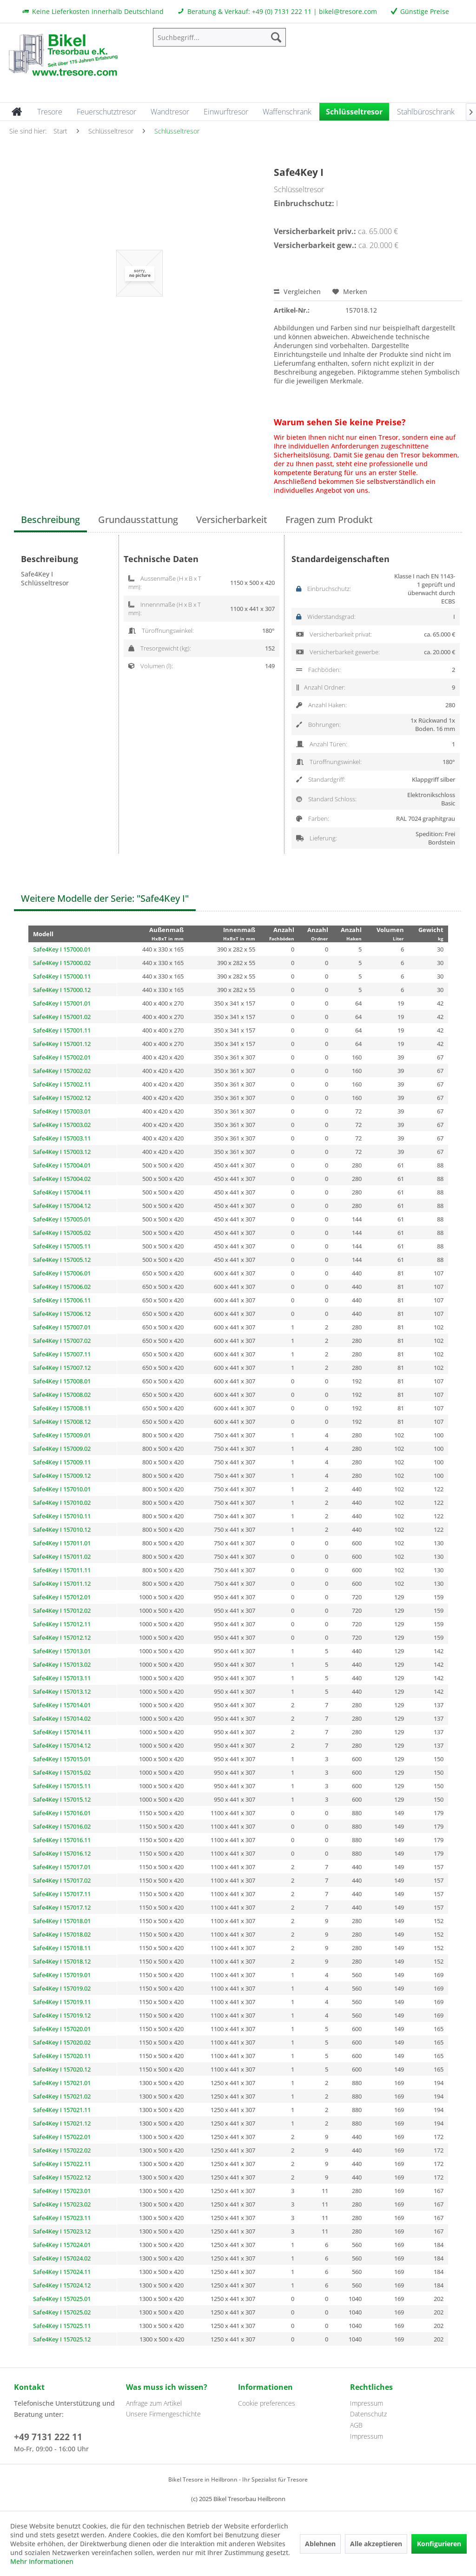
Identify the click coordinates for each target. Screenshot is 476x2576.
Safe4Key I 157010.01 (62, 1489)
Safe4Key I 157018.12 (62, 1961)
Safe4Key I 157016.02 (62, 1826)
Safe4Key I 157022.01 (62, 2137)
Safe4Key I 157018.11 (62, 1948)
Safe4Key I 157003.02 (62, 1124)
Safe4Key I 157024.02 (62, 2258)
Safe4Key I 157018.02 (62, 1934)
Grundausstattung (138, 519)
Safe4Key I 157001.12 (62, 1044)
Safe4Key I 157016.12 (62, 1853)
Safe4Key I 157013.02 (62, 1664)
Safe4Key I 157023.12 (62, 2231)
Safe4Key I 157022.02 (62, 2150)
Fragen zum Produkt (329, 519)
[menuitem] (219, 37)
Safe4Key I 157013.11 (62, 1678)
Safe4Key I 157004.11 (62, 1192)
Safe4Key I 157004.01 (62, 1165)
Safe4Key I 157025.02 (62, 2312)
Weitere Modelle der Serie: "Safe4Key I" (105, 898)
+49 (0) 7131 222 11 (281, 11)
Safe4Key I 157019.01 (62, 1975)
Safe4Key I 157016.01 (62, 1813)
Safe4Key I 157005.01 (62, 1219)
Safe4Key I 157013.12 (62, 1691)
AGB (356, 2425)
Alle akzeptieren (376, 2543)
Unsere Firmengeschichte (163, 2413)
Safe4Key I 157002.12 (62, 1097)
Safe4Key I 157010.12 (62, 1529)
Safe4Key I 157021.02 (62, 2096)
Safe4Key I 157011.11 (62, 1570)
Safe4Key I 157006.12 (62, 1313)
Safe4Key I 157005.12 (62, 1259)
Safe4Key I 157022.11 (62, 2164)
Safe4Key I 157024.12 (62, 2285)
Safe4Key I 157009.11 (62, 1462)
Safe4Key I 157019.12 (62, 2015)
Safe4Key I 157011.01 (62, 1543)
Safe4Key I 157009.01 (62, 1435)
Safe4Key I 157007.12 (62, 1367)
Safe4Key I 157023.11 (62, 2218)
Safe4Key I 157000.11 (62, 976)
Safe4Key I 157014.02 (62, 1718)
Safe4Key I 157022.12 (62, 2177)
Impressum (366, 2403)
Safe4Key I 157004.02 (62, 1178)
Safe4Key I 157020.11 (62, 2056)
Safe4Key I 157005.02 (62, 1232)
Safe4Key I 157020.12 (62, 2069)
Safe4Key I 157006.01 (62, 1273)
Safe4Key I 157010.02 (62, 1502)
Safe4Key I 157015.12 (62, 1799)
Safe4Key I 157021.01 (62, 2083)
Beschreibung (50, 519)
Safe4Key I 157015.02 (62, 1772)
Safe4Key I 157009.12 (62, 1475)
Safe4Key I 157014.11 (62, 1732)
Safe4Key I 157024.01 (62, 2245)
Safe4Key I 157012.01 (62, 1597)
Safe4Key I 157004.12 (62, 1205)
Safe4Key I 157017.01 (62, 1867)
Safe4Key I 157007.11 (62, 1354)
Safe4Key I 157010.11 (62, 1516)
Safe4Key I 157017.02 (62, 1880)
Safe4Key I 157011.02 (62, 1556)
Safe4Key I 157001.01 (62, 1003)
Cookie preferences (266, 2403)
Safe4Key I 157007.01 (62, 1327)
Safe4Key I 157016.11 (62, 1840)
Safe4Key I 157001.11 (62, 1030)
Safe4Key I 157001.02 (62, 1017)
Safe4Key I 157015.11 (62, 1786)
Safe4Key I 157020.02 (62, 2042)
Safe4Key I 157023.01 (62, 2191)
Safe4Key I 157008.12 (62, 1421)
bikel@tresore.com (348, 11)
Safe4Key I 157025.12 (62, 2339)
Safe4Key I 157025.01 (62, 2298)
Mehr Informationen (41, 2561)
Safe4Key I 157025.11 (62, 2325)
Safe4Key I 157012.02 (62, 1610)
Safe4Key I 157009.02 (62, 1448)
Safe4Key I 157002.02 (62, 1071)
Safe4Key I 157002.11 (62, 1084)
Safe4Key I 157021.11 (62, 2110)
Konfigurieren (439, 2543)
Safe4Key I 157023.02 (62, 2204)
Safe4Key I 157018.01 (62, 1921)
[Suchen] (276, 37)
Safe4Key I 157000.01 (62, 949)
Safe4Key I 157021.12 (62, 2123)
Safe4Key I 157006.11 (62, 1300)
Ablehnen (320, 2543)
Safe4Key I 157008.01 (62, 1381)
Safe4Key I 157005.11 (62, 1246)
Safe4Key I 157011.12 (62, 1583)
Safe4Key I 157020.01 (62, 2029)
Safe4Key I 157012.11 (62, 1624)
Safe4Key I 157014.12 (62, 1745)
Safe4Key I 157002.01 (62, 1057)
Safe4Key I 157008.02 (62, 1394)
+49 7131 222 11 (48, 2437)
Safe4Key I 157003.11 (62, 1138)
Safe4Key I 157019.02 (62, 1988)
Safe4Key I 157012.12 (62, 1637)
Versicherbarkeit (231, 519)
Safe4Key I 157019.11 (62, 2002)
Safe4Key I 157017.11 (62, 1894)
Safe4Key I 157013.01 (62, 1651)
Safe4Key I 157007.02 (62, 1340)
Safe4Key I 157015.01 (62, 1759)
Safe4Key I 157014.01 (62, 1705)
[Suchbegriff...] (219, 37)
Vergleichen (297, 291)
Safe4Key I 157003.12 (62, 1151)
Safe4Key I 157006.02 (62, 1286)
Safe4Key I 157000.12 (62, 990)
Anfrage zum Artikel (154, 2403)
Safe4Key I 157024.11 (62, 2271)
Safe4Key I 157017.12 (62, 1907)
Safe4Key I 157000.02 (62, 963)
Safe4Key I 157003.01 (62, 1111)
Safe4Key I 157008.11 (62, 1408)
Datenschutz (368, 2413)
